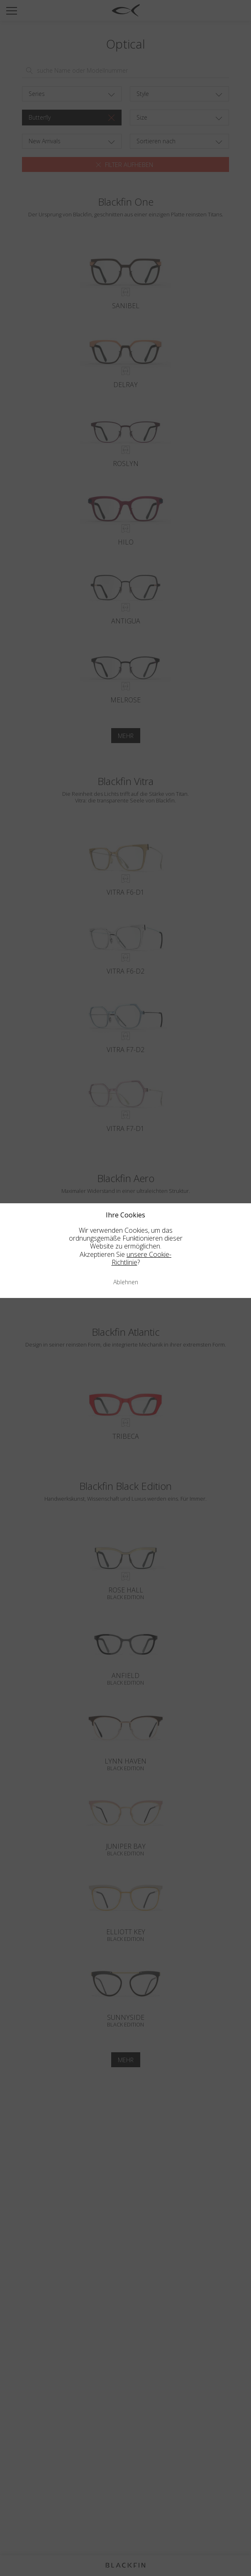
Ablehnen (125, 1282)
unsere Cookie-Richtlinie (142, 1258)
